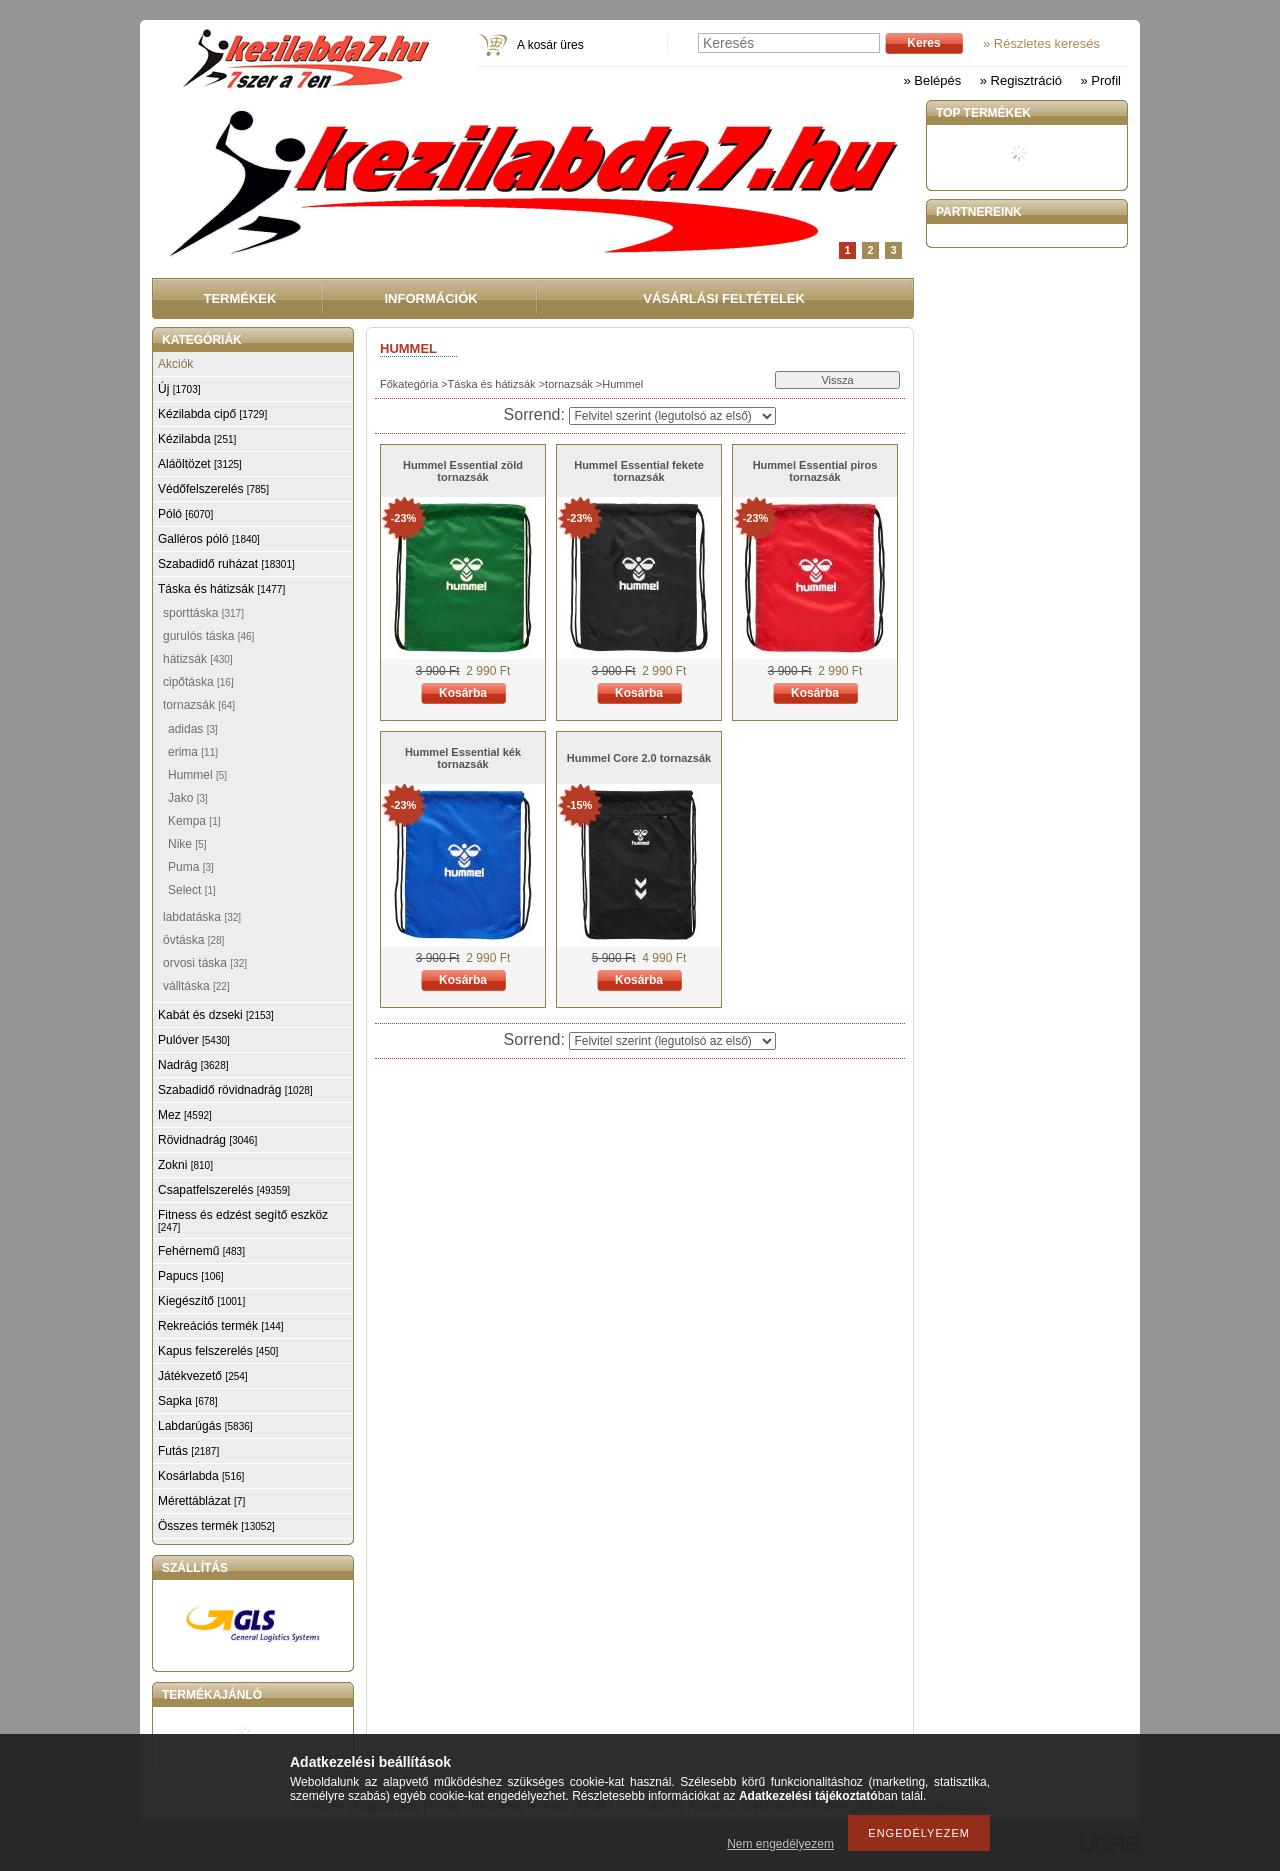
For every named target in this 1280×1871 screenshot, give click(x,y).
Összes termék (216, 1526)
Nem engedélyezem (780, 1844)
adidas (193, 729)
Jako (188, 798)
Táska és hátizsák (492, 384)
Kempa (194, 821)
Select (192, 890)
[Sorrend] (672, 416)
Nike (187, 844)
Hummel (197, 775)
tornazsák (569, 384)
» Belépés (932, 80)
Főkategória (409, 384)
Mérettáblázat (201, 1501)
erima (193, 752)
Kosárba (463, 693)
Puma (191, 867)
